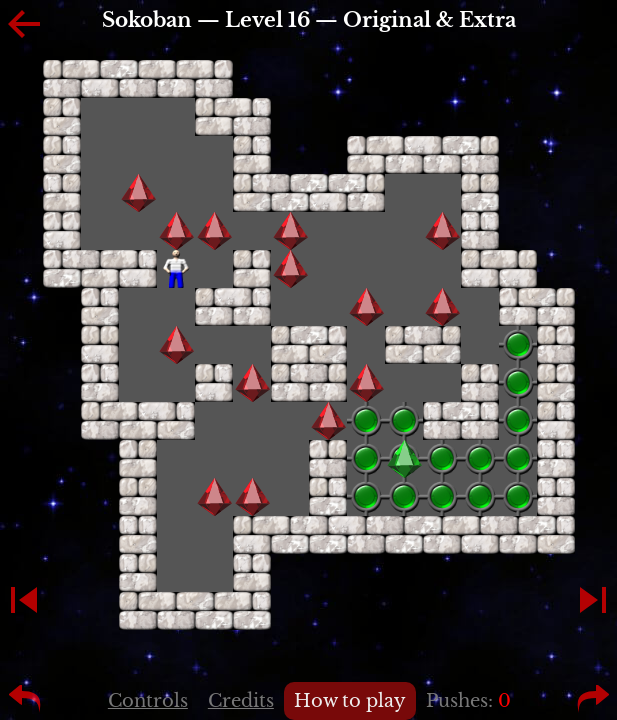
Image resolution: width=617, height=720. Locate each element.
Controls (148, 701)
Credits (241, 701)
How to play (350, 701)
